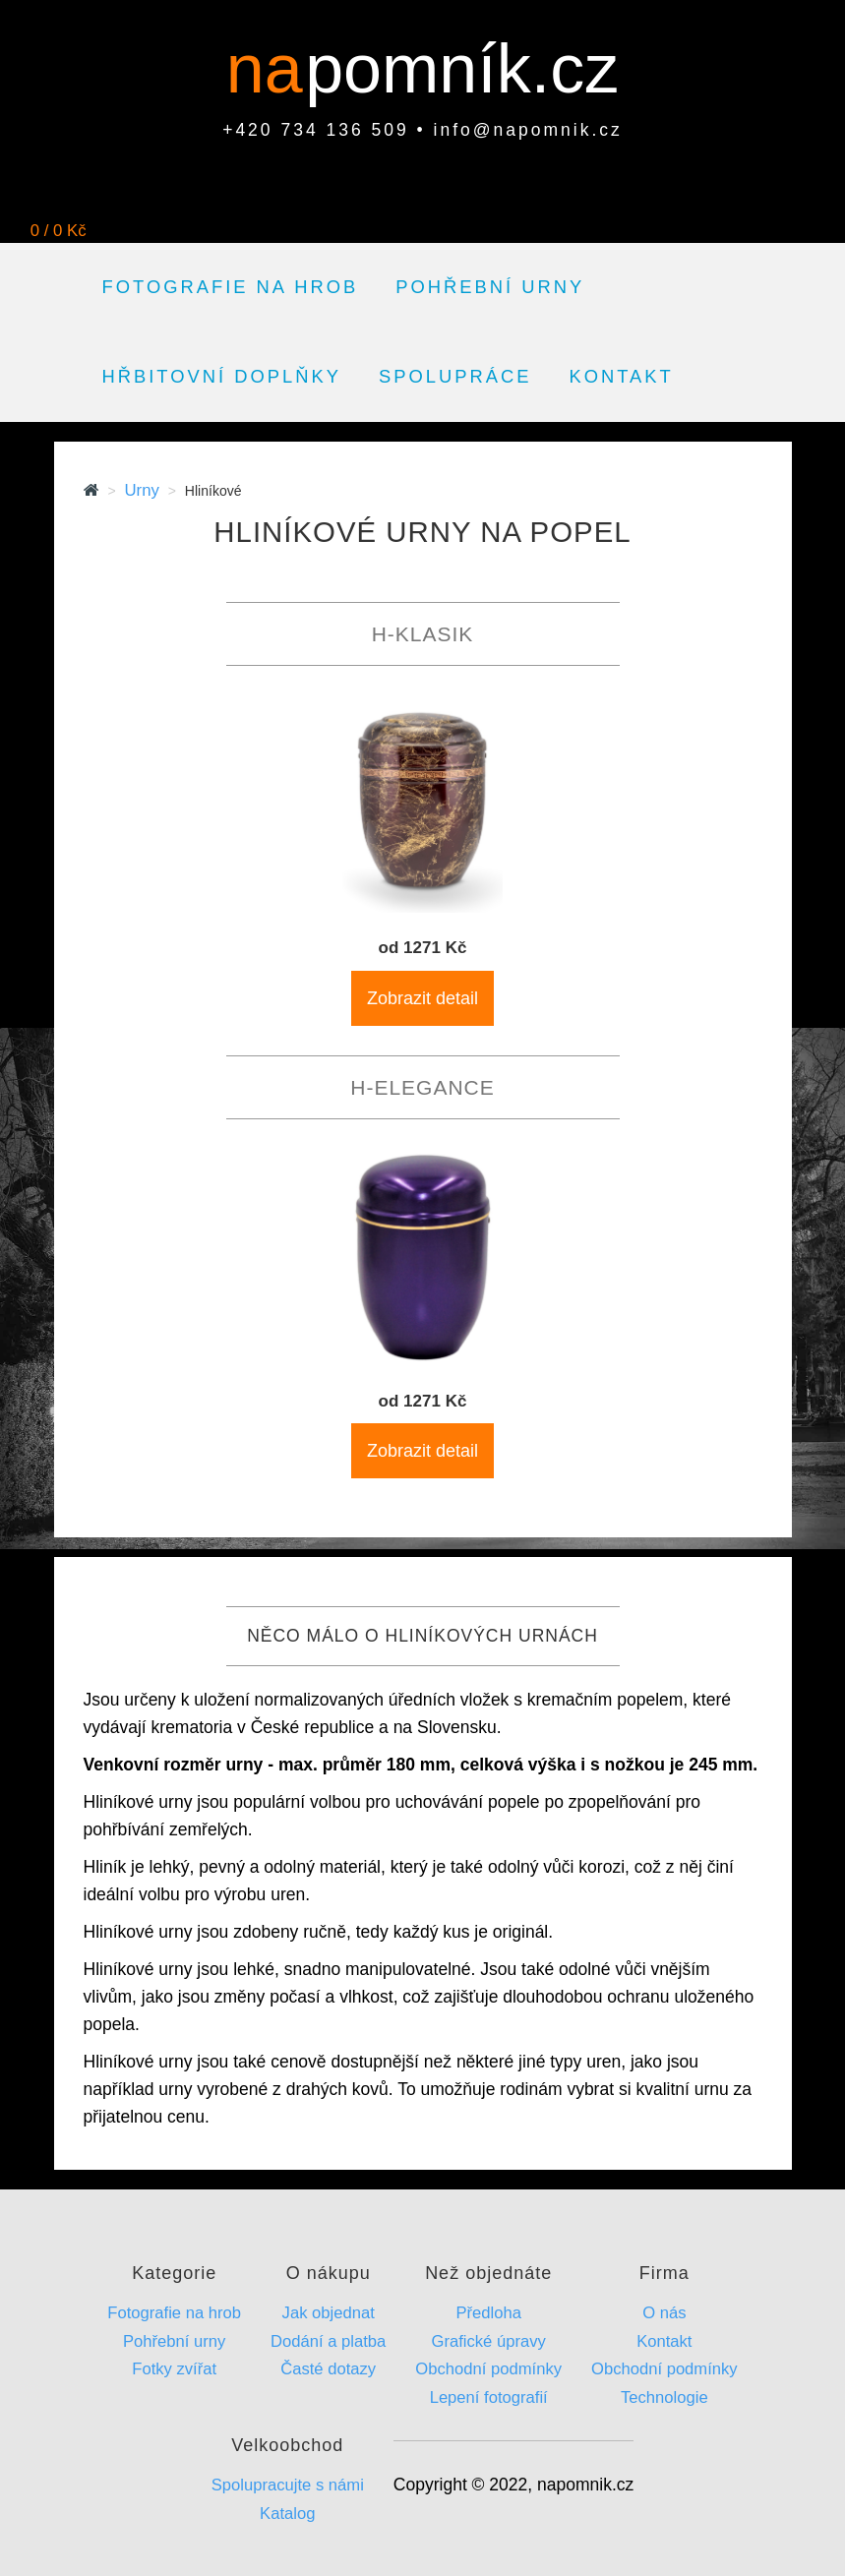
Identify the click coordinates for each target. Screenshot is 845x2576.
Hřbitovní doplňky (221, 376)
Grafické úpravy (489, 2341)
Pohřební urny (489, 286)
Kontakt (621, 376)
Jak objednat (328, 2313)
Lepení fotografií (489, 2397)
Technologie (664, 2397)
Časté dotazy (328, 2369)
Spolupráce (455, 376)
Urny (141, 490)
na (274, 68)
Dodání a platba (328, 2341)
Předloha (488, 2313)
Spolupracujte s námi (287, 2485)
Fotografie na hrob (230, 286)
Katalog (287, 2513)
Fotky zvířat (174, 2369)
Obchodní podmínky (488, 2369)
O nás (664, 2313)
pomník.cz (462, 68)
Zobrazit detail (422, 998)
